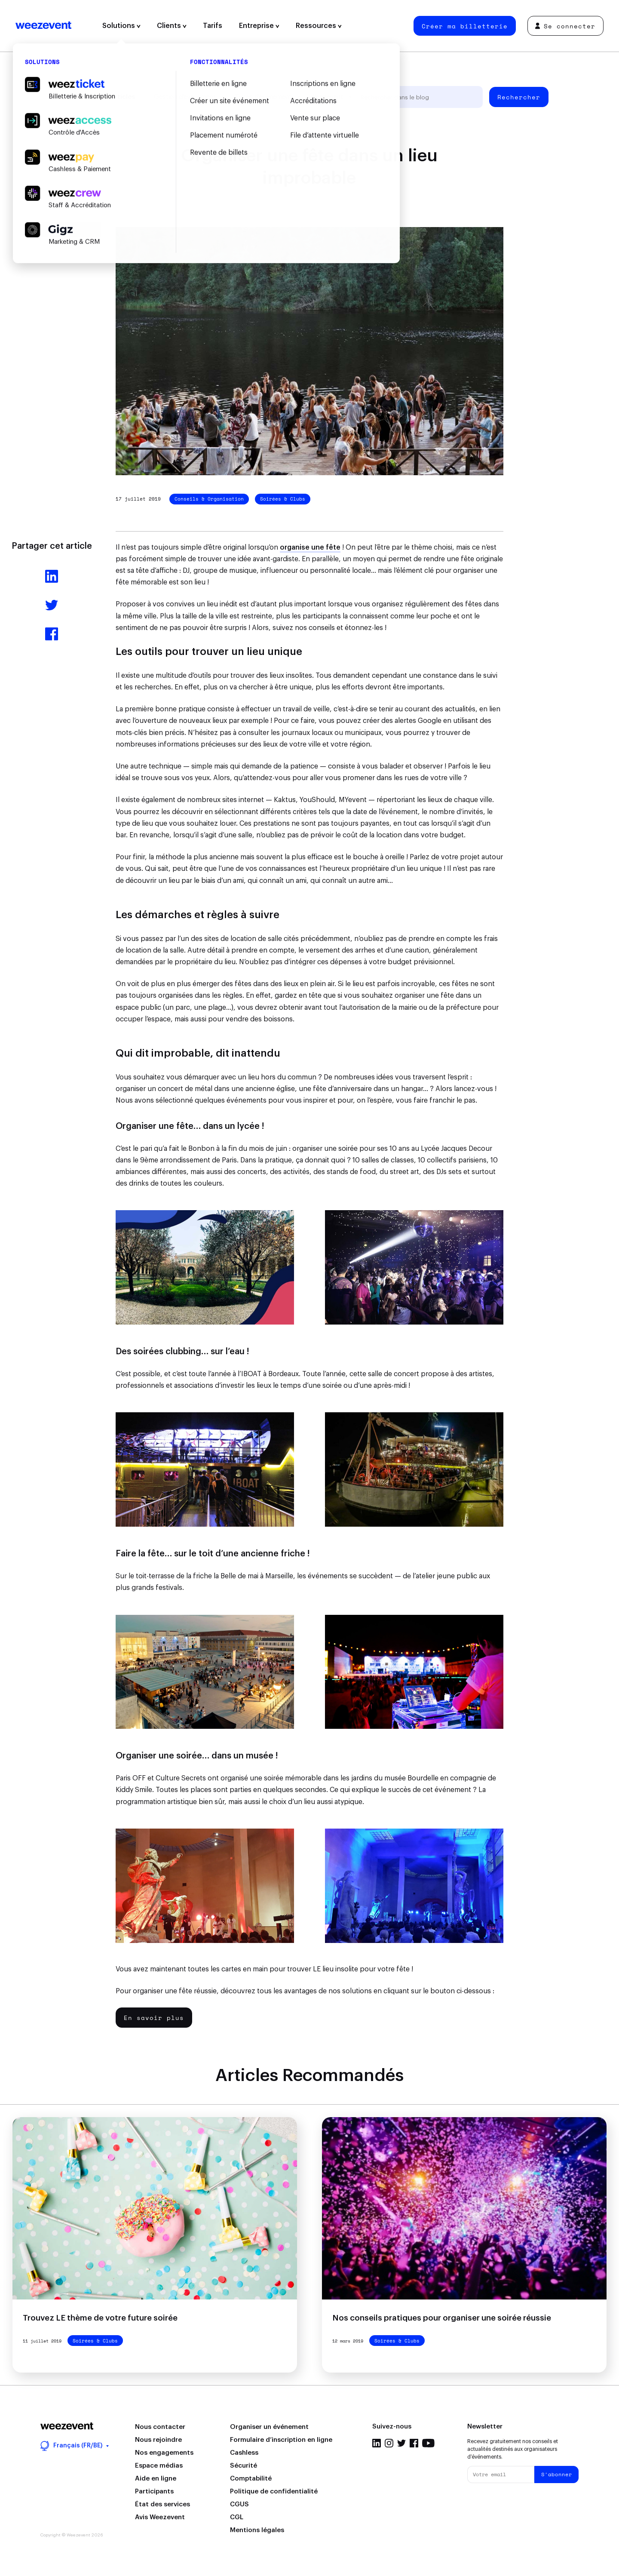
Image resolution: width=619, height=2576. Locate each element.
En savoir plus (154, 2017)
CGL (236, 2517)
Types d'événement (263, 97)
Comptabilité (251, 2478)
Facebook (414, 2443)
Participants (154, 2491)
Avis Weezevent (160, 2517)
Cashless (244, 2453)
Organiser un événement (269, 2427)
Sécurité (243, 2465)
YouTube (428, 2443)
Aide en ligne (155, 2478)
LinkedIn (376, 2443)
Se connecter (565, 26)
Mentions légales (257, 2530)
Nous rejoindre (158, 2440)
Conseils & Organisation (209, 498)
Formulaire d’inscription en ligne (281, 2440)
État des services (162, 2504)
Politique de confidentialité (274, 2491)
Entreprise (259, 25)
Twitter (401, 2443)
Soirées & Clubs (282, 498)
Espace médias (159, 2465)
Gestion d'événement (185, 97)
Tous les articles (109, 97)
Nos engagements (164, 2453)
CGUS (239, 2504)
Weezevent (43, 25)
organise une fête (310, 547)
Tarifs (212, 25)
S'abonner (556, 2474)
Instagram (389, 2443)
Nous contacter (160, 2427)
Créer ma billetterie (465, 26)
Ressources (319, 25)
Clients (172, 25)
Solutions (121, 25)
